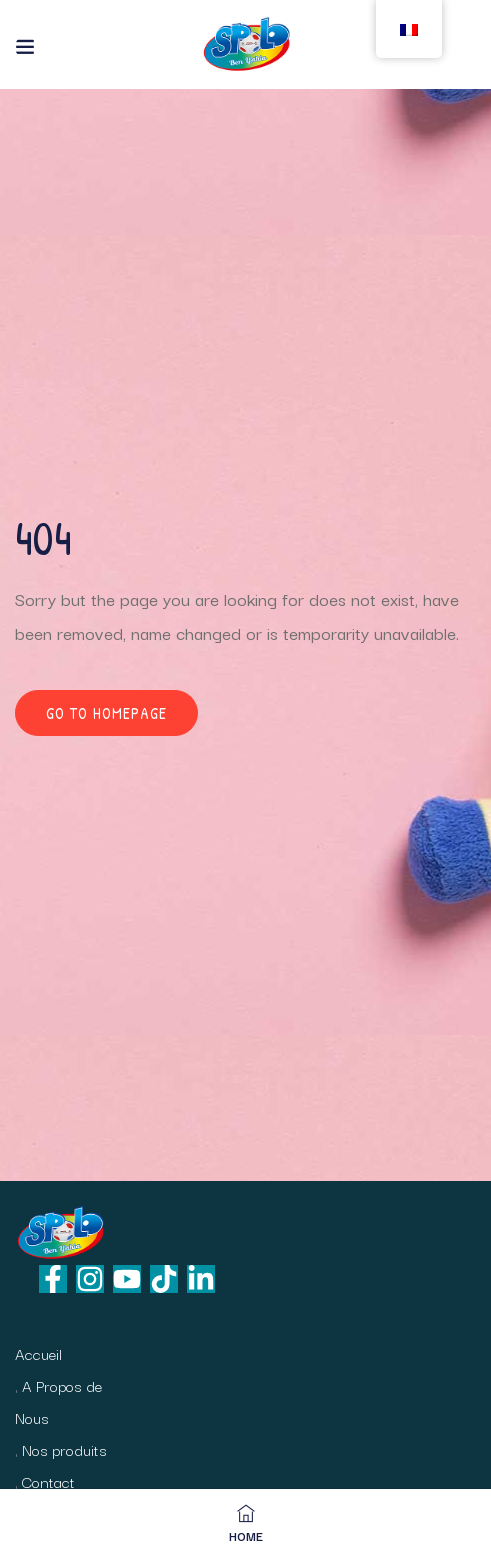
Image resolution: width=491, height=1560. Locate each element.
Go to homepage (106, 713)
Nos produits (64, 1449)
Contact (48, 1481)
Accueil (38, 1353)
